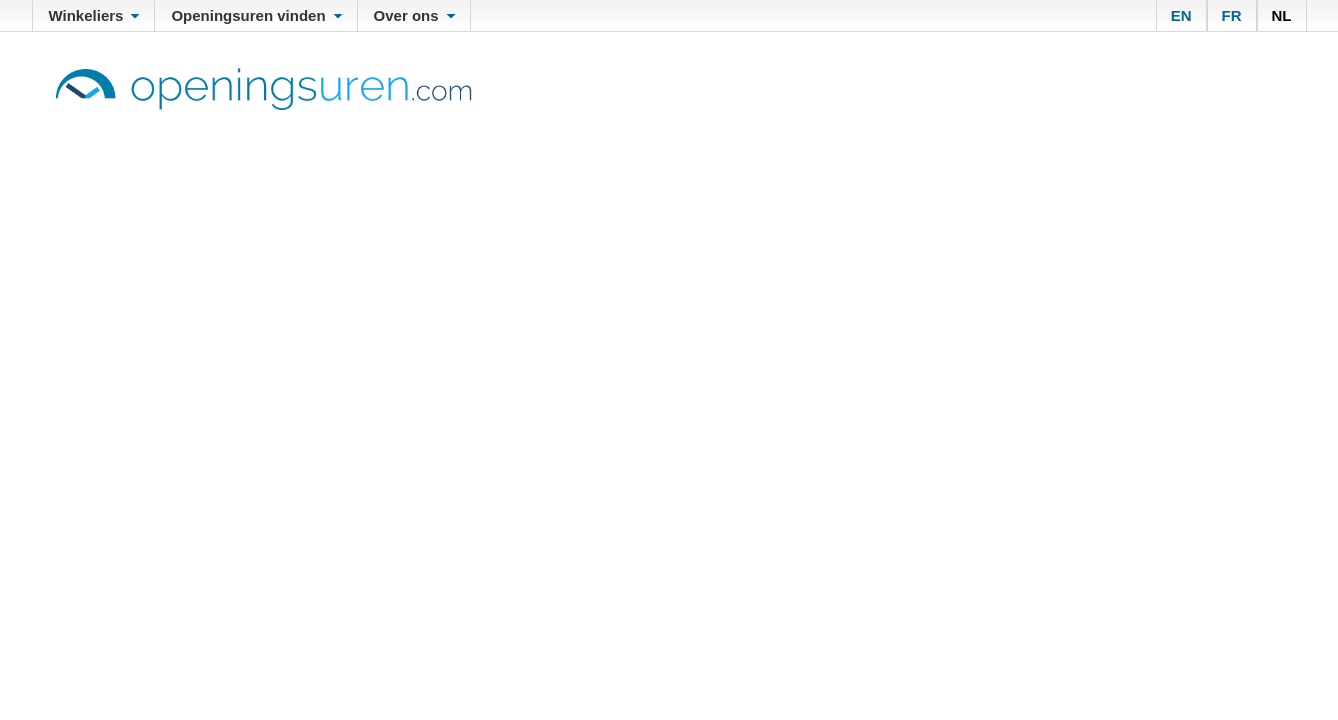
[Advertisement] (669, 260)
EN (1181, 15)
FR (1232, 15)
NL (1282, 15)
